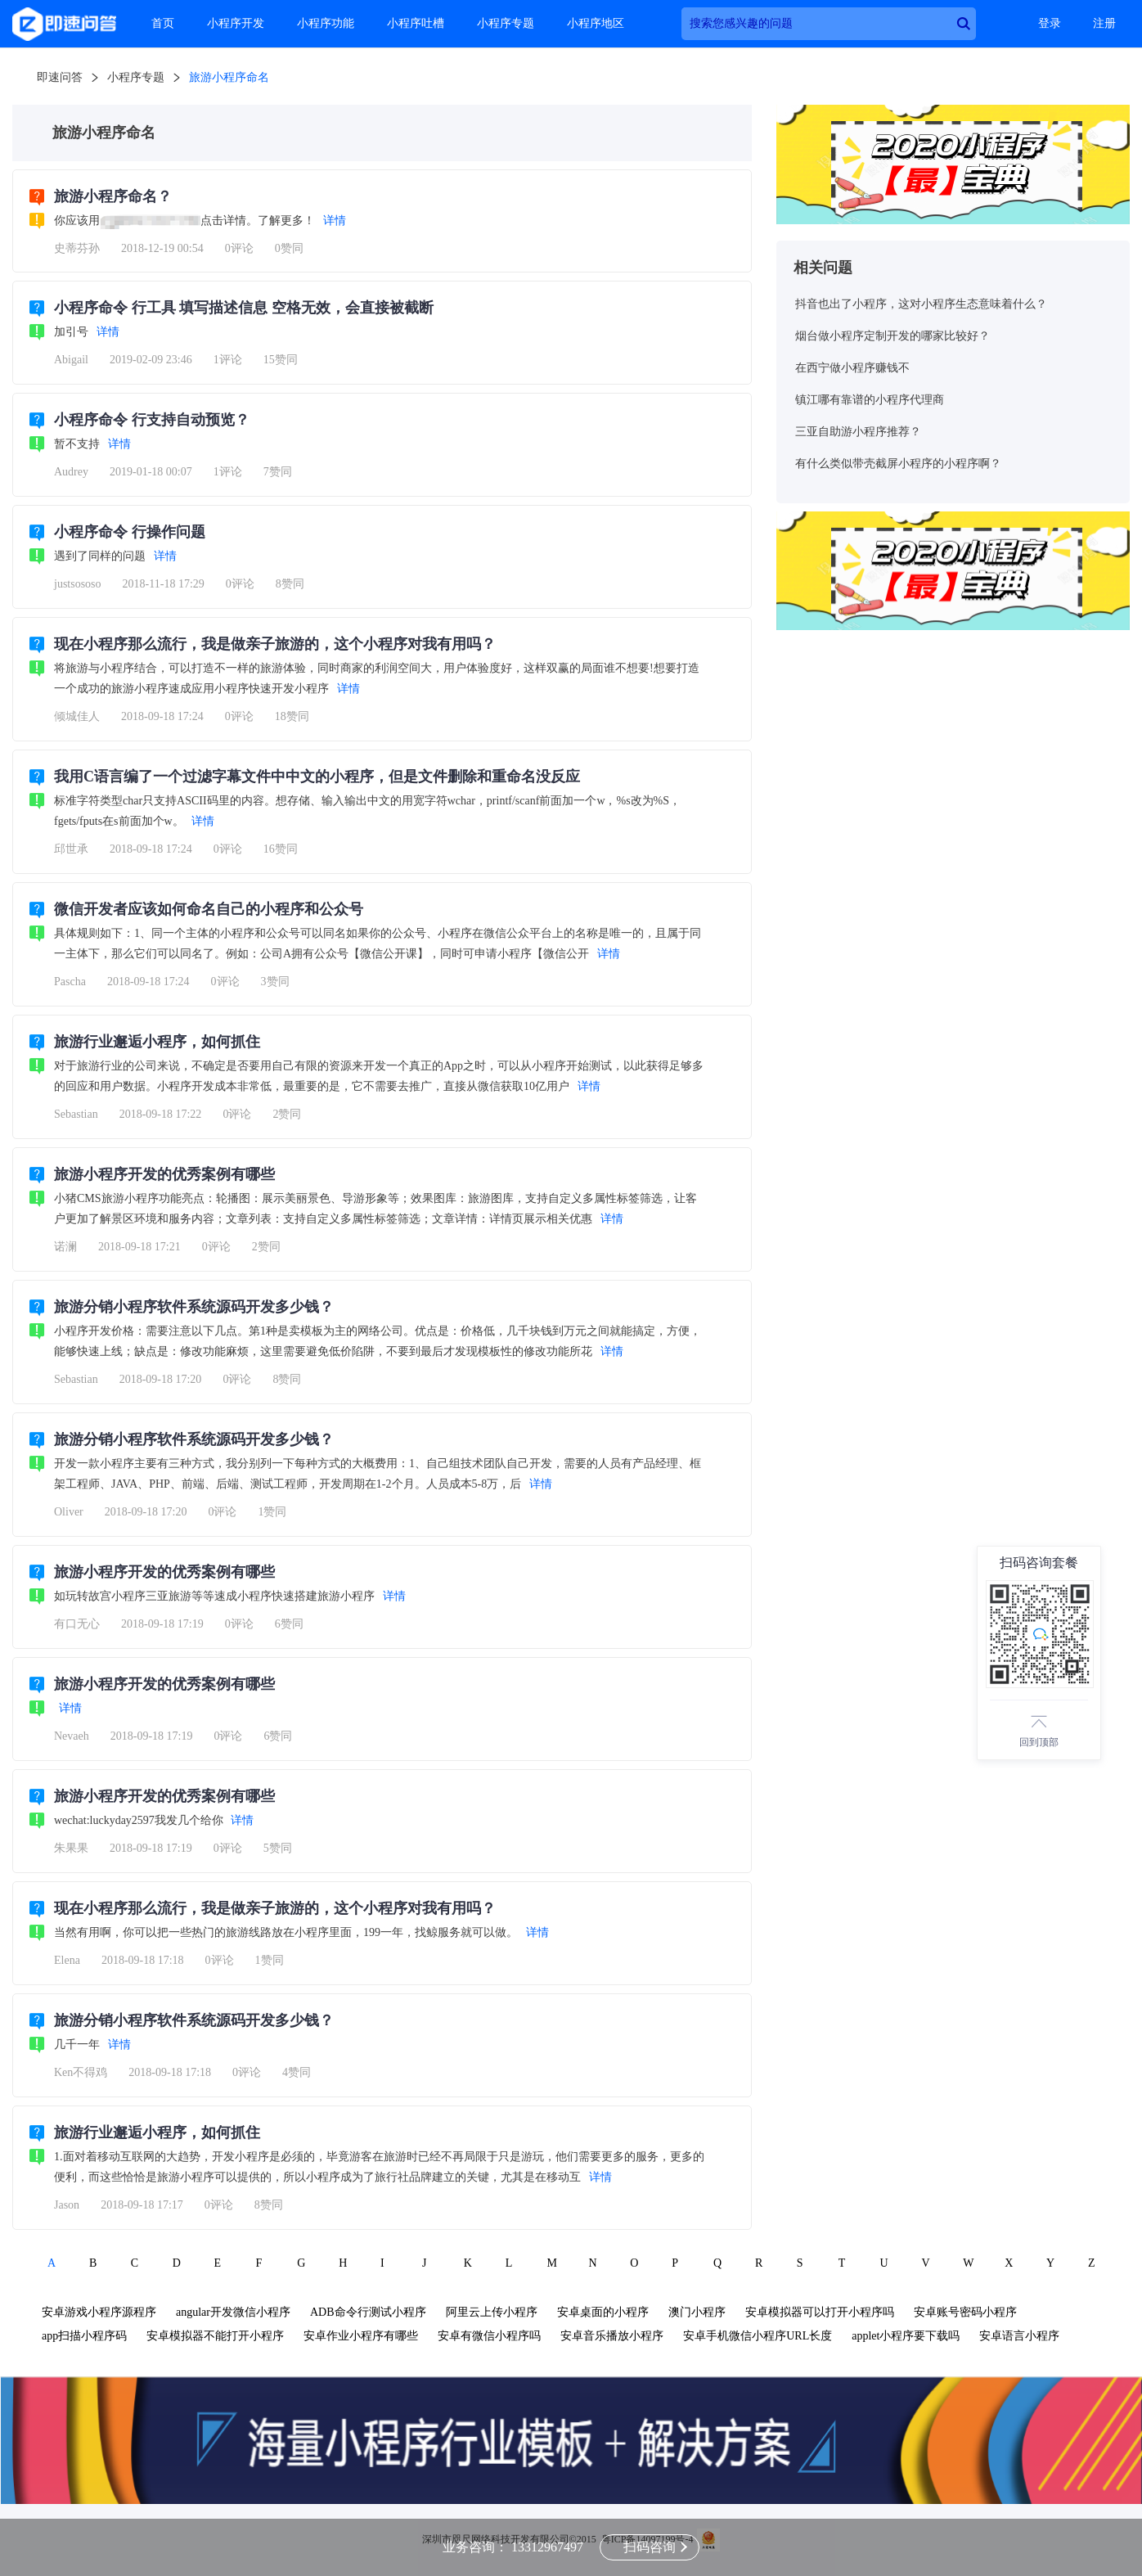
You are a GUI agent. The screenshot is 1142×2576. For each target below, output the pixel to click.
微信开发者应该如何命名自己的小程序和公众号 (208, 909)
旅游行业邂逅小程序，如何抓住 (157, 1042)
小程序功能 (325, 23)
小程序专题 (505, 23)
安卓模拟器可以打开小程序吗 (819, 2312)
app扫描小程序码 (84, 2336)
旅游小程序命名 (229, 77)
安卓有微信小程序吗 (489, 2336)
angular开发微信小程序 (233, 2312)
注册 (1104, 23)
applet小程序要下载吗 (906, 2336)
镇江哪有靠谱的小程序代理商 (869, 400)
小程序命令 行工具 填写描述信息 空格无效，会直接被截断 (244, 307)
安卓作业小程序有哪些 (360, 2336)
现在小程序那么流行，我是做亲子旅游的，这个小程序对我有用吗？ (275, 644)
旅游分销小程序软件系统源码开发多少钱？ (194, 1307)
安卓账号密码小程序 (965, 2312)
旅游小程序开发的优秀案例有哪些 (164, 1174)
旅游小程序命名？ (113, 196)
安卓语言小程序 (1019, 2336)
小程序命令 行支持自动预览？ (152, 420)
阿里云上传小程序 (491, 2312)
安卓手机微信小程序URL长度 (757, 2336)
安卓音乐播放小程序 (611, 2336)
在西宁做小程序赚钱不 (852, 368)
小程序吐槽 (415, 23)
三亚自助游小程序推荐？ (858, 432)
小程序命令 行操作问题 (129, 532)
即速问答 (60, 77)
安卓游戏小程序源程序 (99, 2312)
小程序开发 (235, 23)
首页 (162, 23)
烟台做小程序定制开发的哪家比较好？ (892, 336)
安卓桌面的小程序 (603, 2312)
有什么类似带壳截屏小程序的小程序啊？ (898, 463)
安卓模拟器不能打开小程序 (215, 2336)
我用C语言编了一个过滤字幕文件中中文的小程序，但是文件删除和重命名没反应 (317, 776)
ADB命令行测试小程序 (368, 2312)
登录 (1049, 23)
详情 (334, 220)
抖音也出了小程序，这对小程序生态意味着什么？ (921, 304)
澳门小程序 (697, 2312)
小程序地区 (595, 23)
